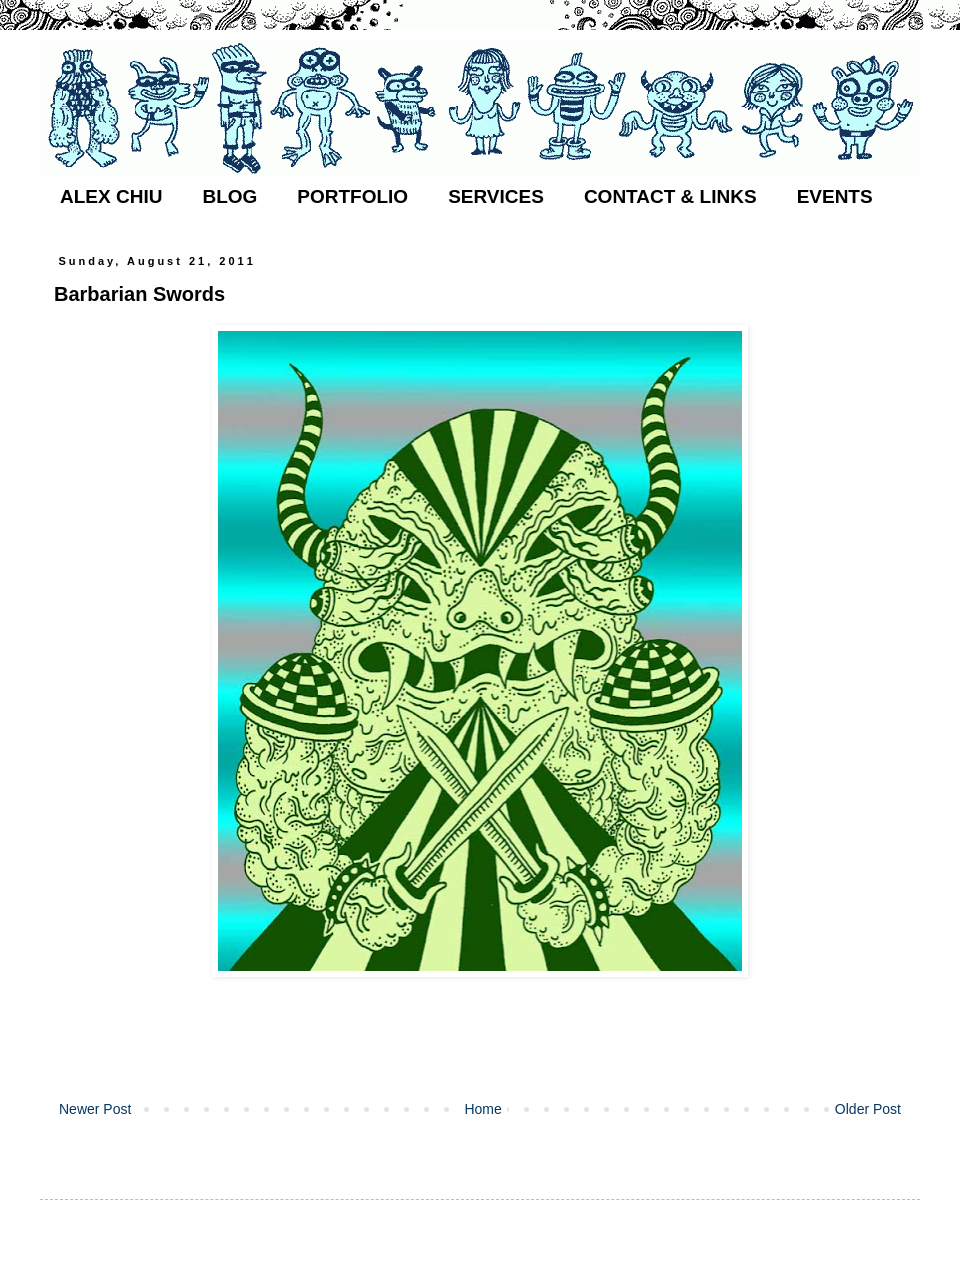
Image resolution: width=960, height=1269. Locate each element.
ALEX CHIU (111, 196)
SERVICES (496, 196)
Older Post (868, 1109)
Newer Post (95, 1109)
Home (482, 1109)
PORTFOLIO (352, 196)
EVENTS (835, 196)
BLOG (229, 196)
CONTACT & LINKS (670, 196)
